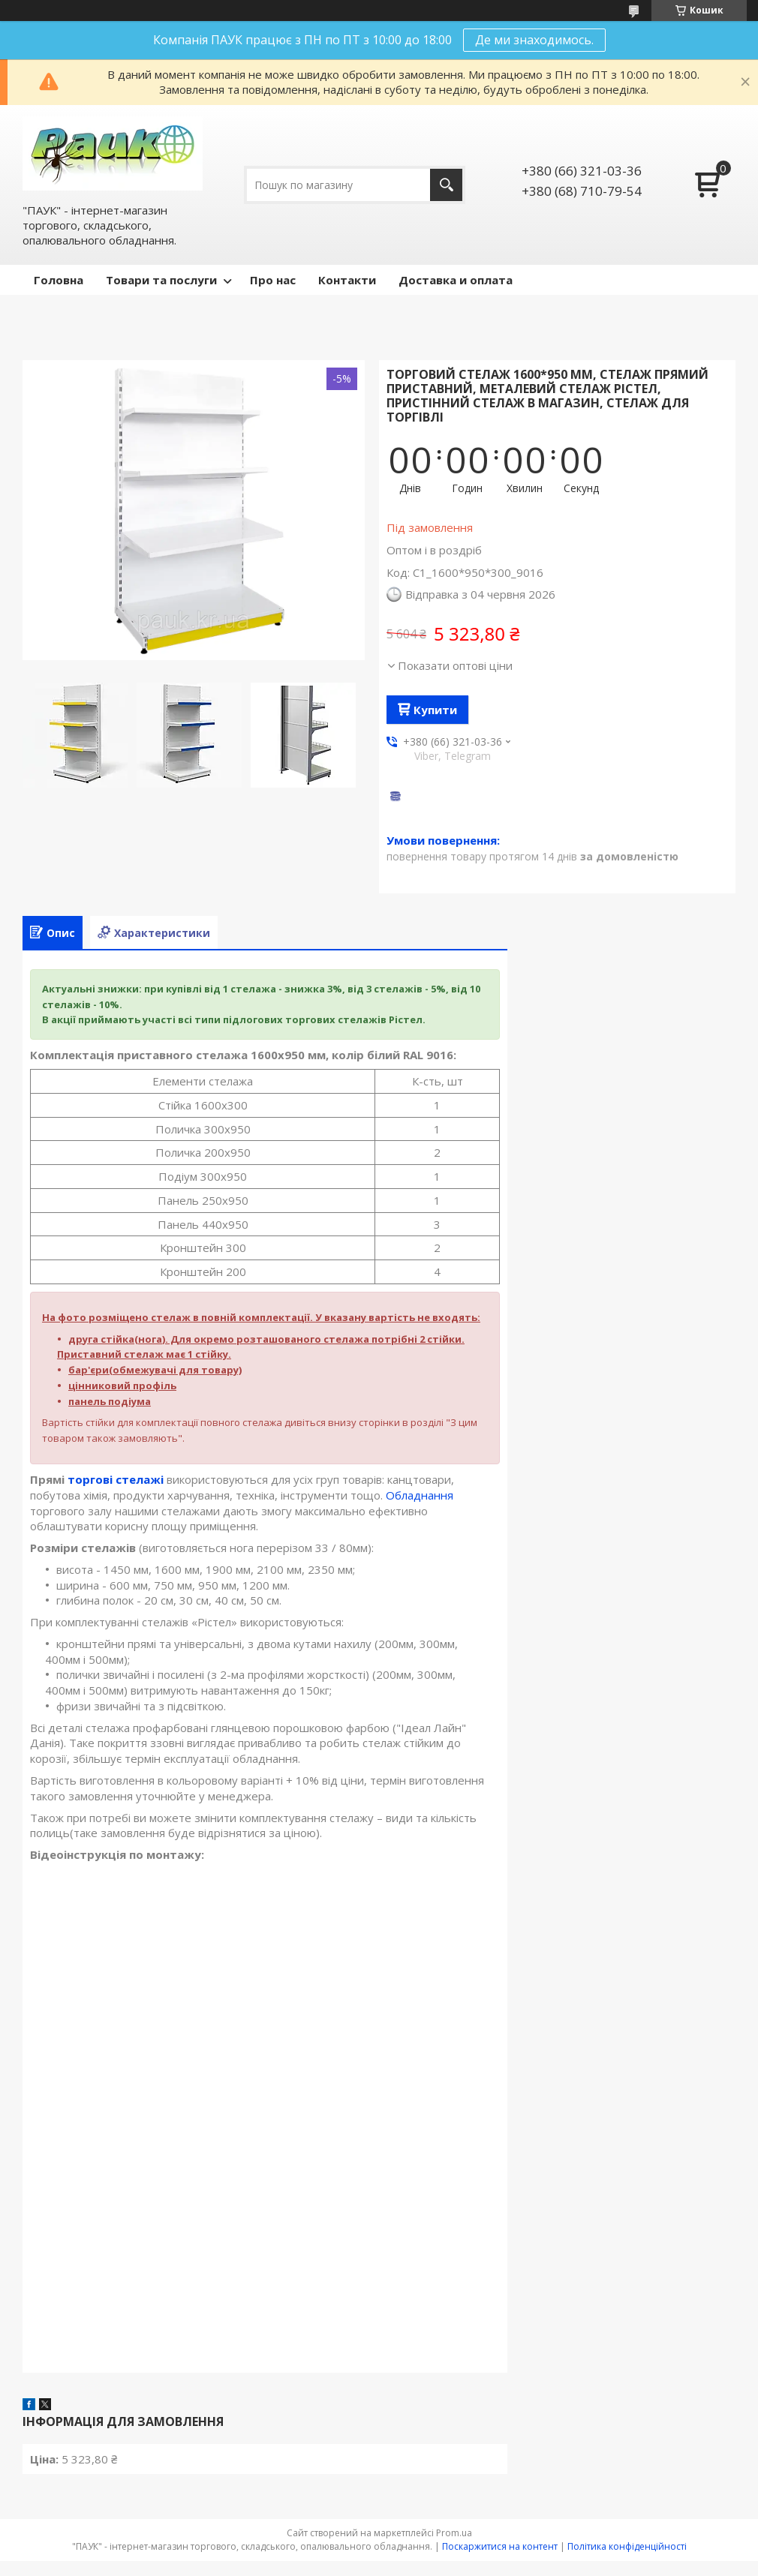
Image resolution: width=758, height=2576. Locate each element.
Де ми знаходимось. (534, 40)
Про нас (273, 279)
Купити (435, 709)
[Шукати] (446, 185)
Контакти (347, 279)
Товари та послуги (161, 279)
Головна (58, 279)
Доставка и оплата (456, 279)
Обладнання (419, 1495)
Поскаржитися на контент (500, 2546)
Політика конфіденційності (627, 2546)
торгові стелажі (116, 1479)
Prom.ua (454, 2532)
